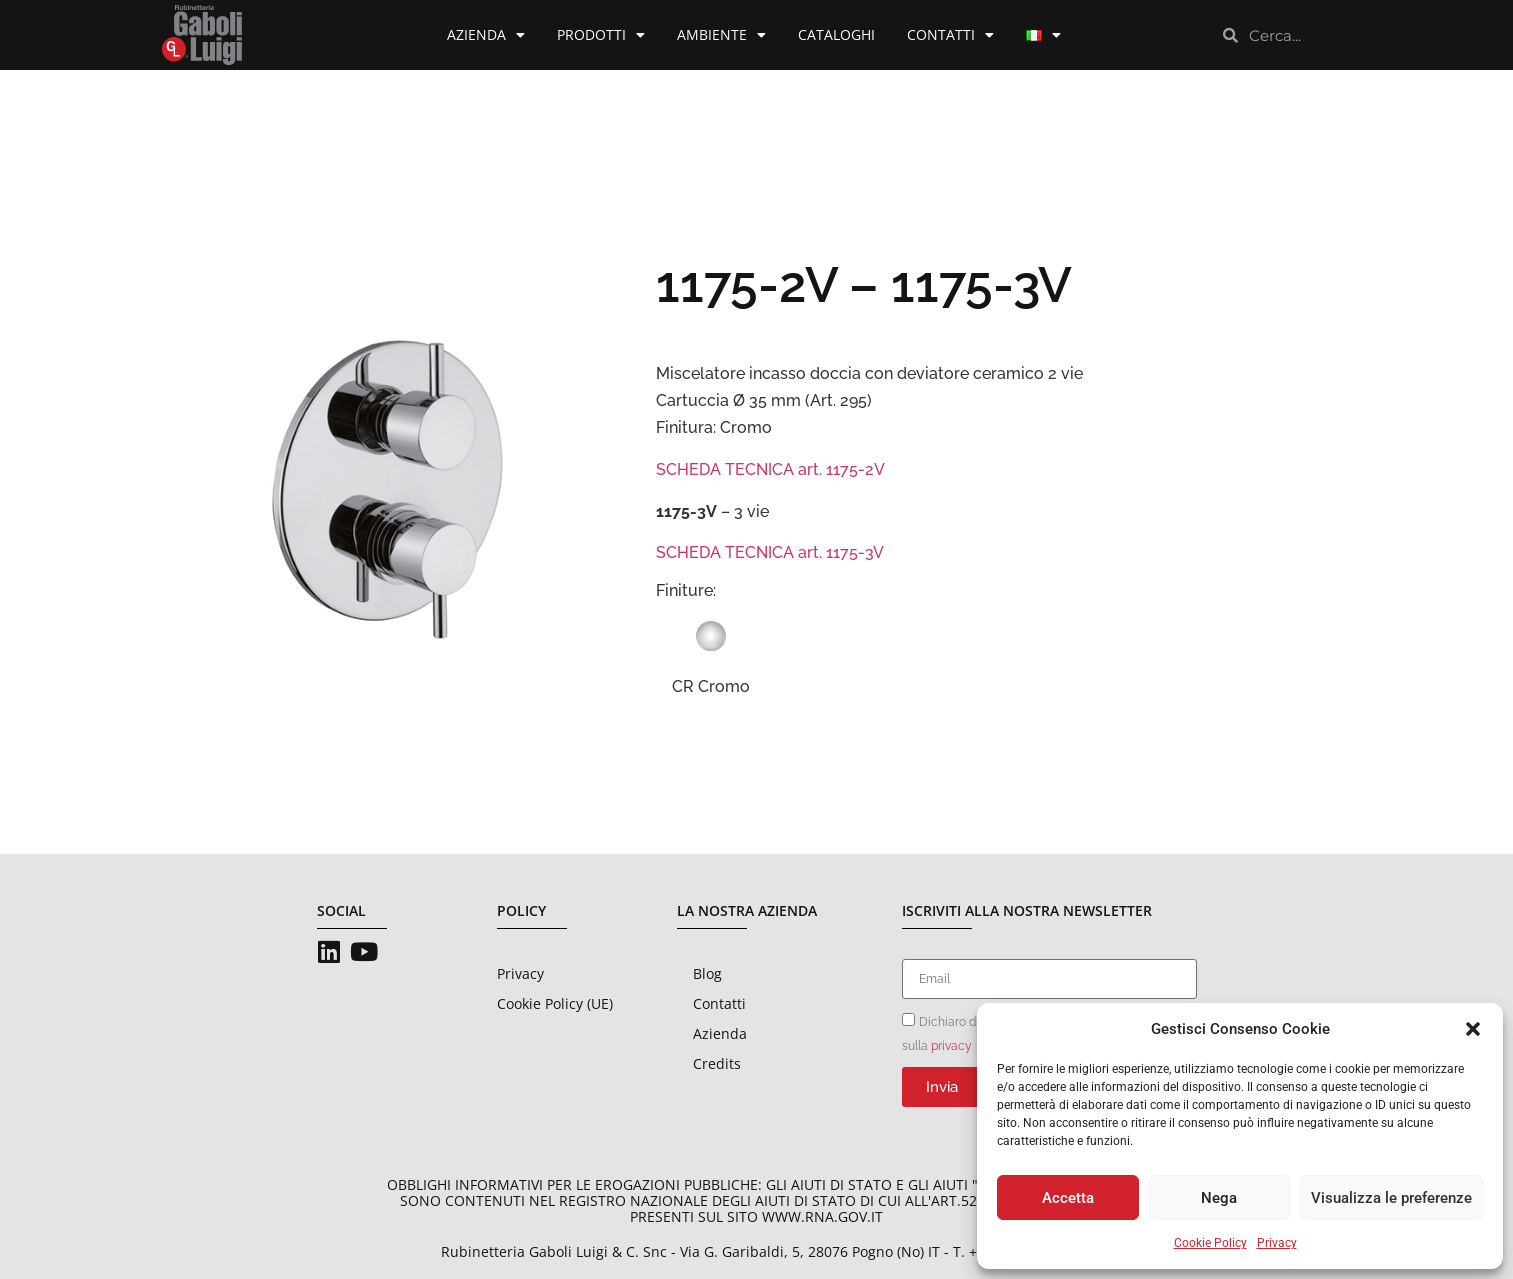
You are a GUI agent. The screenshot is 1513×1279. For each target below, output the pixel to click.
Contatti (950, 35)
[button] (1473, 1029)
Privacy (1277, 1243)
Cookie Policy (1210, 1243)
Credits (717, 1063)
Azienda (486, 35)
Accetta (1068, 1198)
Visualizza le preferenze (1391, 1198)
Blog (707, 973)
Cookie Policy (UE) (555, 1003)
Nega (1219, 1198)
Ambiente (721, 35)
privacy (951, 1046)
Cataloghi (836, 34)
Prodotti (601, 35)
